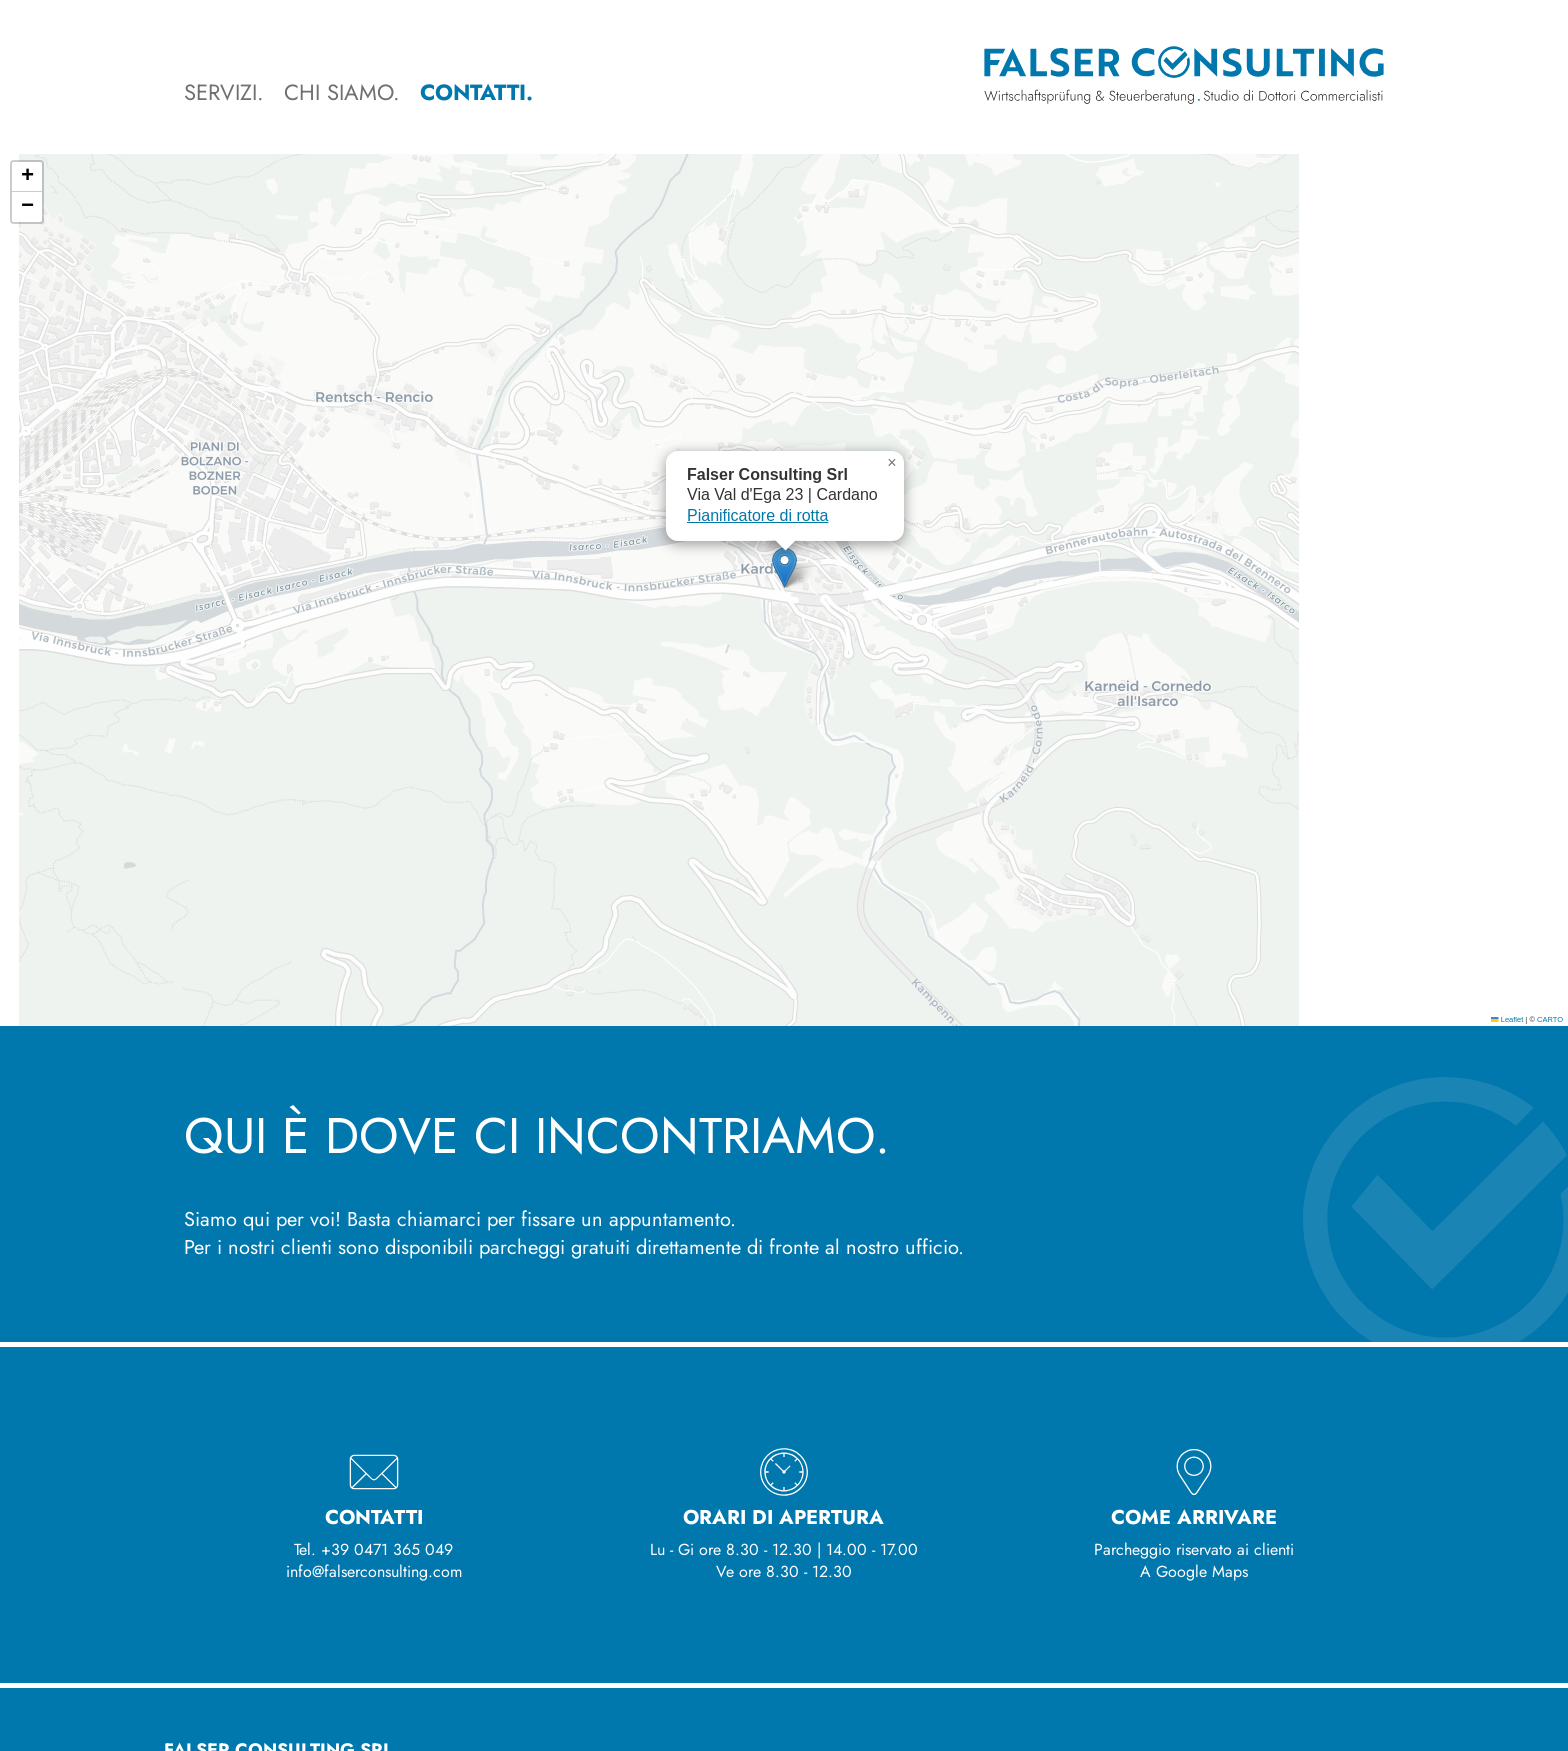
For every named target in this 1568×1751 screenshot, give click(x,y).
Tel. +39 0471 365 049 (373, 1549)
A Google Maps (1194, 1571)
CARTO (1550, 1019)
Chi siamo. (342, 92)
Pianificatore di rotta (757, 515)
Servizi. (224, 92)
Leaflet (1507, 1019)
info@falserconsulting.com (374, 1571)
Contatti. (476, 92)
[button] (784, 567)
